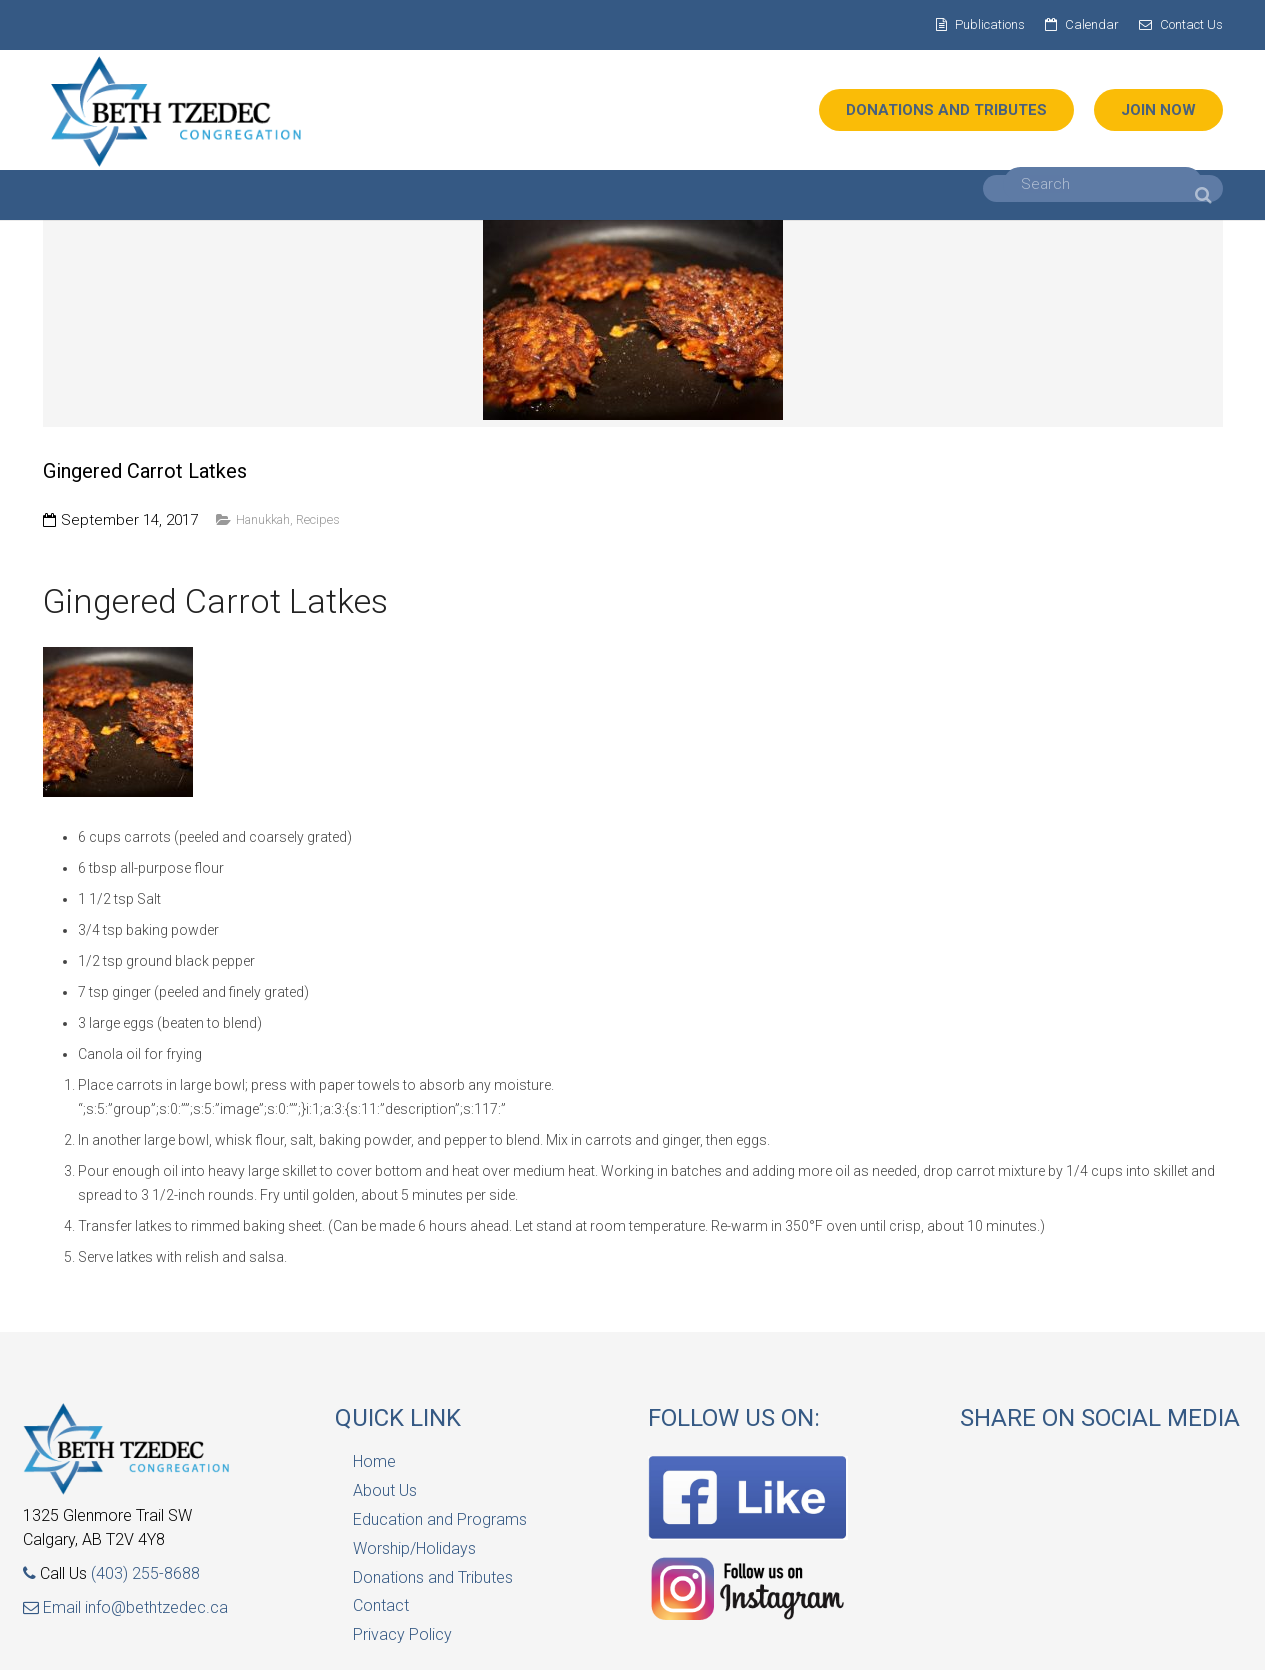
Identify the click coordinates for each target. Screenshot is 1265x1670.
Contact (381, 1605)
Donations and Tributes (433, 1577)
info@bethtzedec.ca (156, 1607)
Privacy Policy (402, 1634)
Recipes (318, 519)
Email (54, 1607)
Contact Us (1191, 24)
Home (374, 1461)
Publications (990, 24)
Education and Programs (440, 1519)
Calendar (1092, 24)
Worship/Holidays (414, 1548)
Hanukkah (263, 519)
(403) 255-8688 (145, 1573)
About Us (385, 1490)
